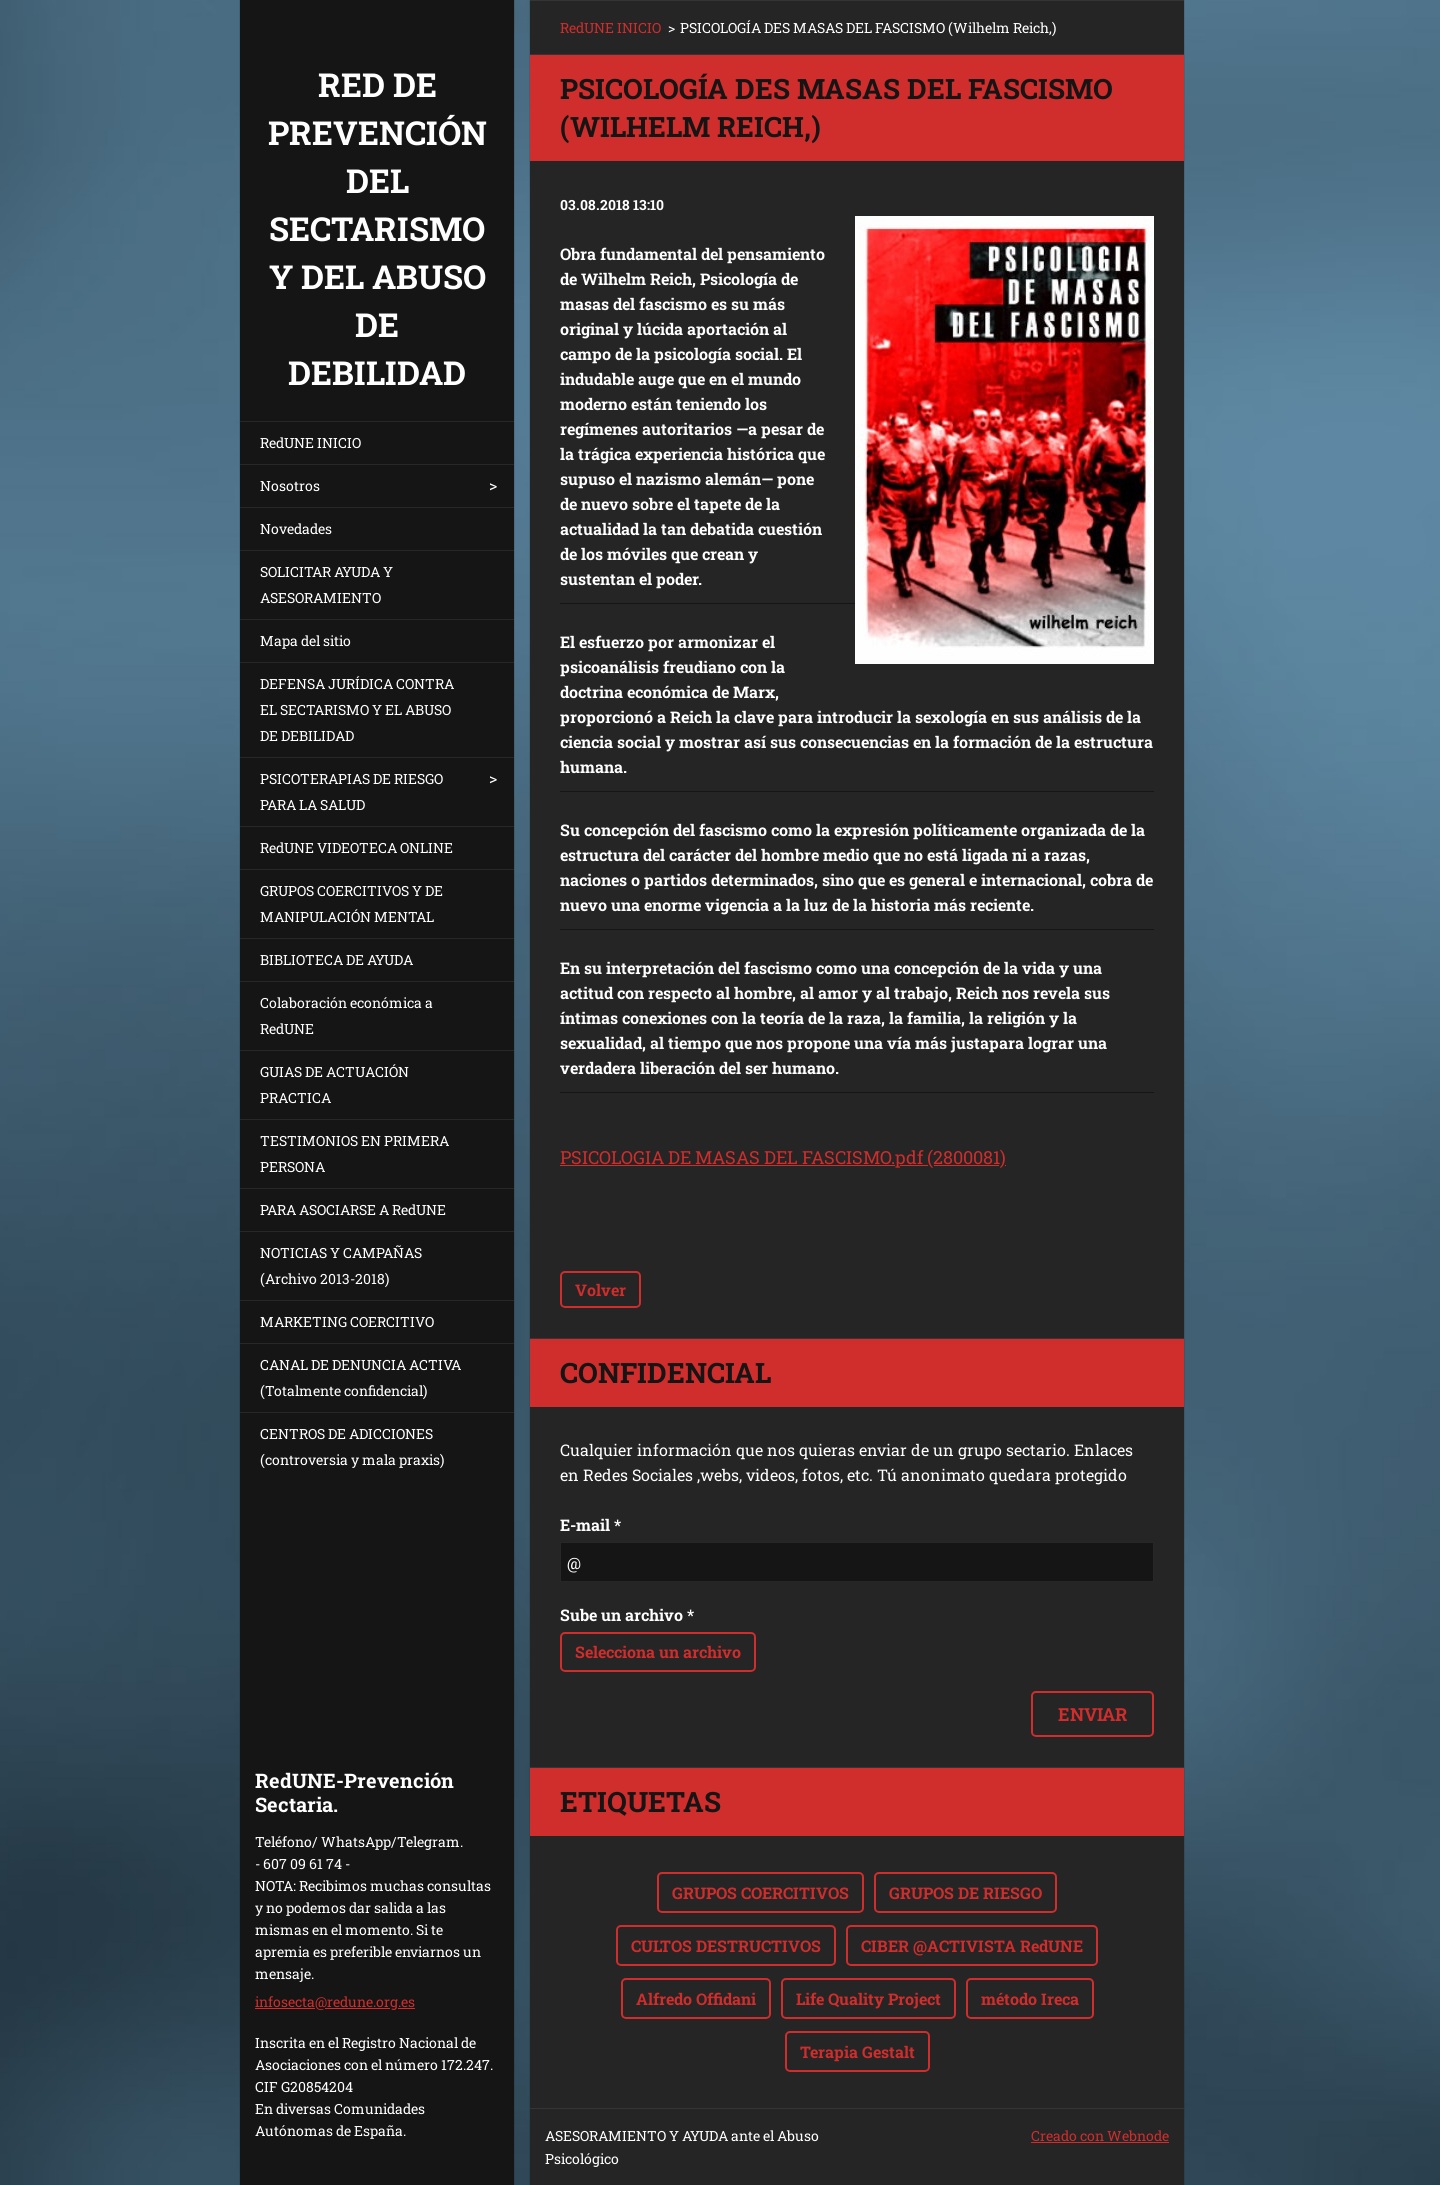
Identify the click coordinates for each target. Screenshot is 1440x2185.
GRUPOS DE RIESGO (965, 1892)
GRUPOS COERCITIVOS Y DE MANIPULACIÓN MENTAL (351, 903)
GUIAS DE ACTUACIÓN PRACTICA (334, 1084)
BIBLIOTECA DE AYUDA (336, 959)
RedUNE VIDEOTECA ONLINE (356, 847)
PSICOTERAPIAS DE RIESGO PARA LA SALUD (351, 791)
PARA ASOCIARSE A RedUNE (353, 1209)
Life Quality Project (868, 1998)
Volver (600, 1289)
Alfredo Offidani (696, 1998)
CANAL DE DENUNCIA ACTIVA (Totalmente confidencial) (360, 1377)
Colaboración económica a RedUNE (346, 1015)
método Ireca (1030, 1998)
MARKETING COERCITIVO (347, 1321)
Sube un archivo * (627, 1614)
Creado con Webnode (1100, 2135)
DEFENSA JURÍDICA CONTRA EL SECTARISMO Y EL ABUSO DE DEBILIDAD (357, 709)
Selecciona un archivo (658, 1651)
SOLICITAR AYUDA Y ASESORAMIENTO (326, 584)
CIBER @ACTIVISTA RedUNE (972, 1945)
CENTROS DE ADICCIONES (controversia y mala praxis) (352, 1446)
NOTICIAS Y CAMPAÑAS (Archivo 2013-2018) (341, 1265)
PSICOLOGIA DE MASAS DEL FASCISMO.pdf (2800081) (783, 1157)
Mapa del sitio (305, 640)
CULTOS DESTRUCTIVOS (726, 1945)
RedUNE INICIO (310, 442)
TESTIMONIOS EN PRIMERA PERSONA (354, 1153)
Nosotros (290, 485)
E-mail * (590, 1524)
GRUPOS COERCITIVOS (760, 1892)
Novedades (296, 528)
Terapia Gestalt (857, 2051)
